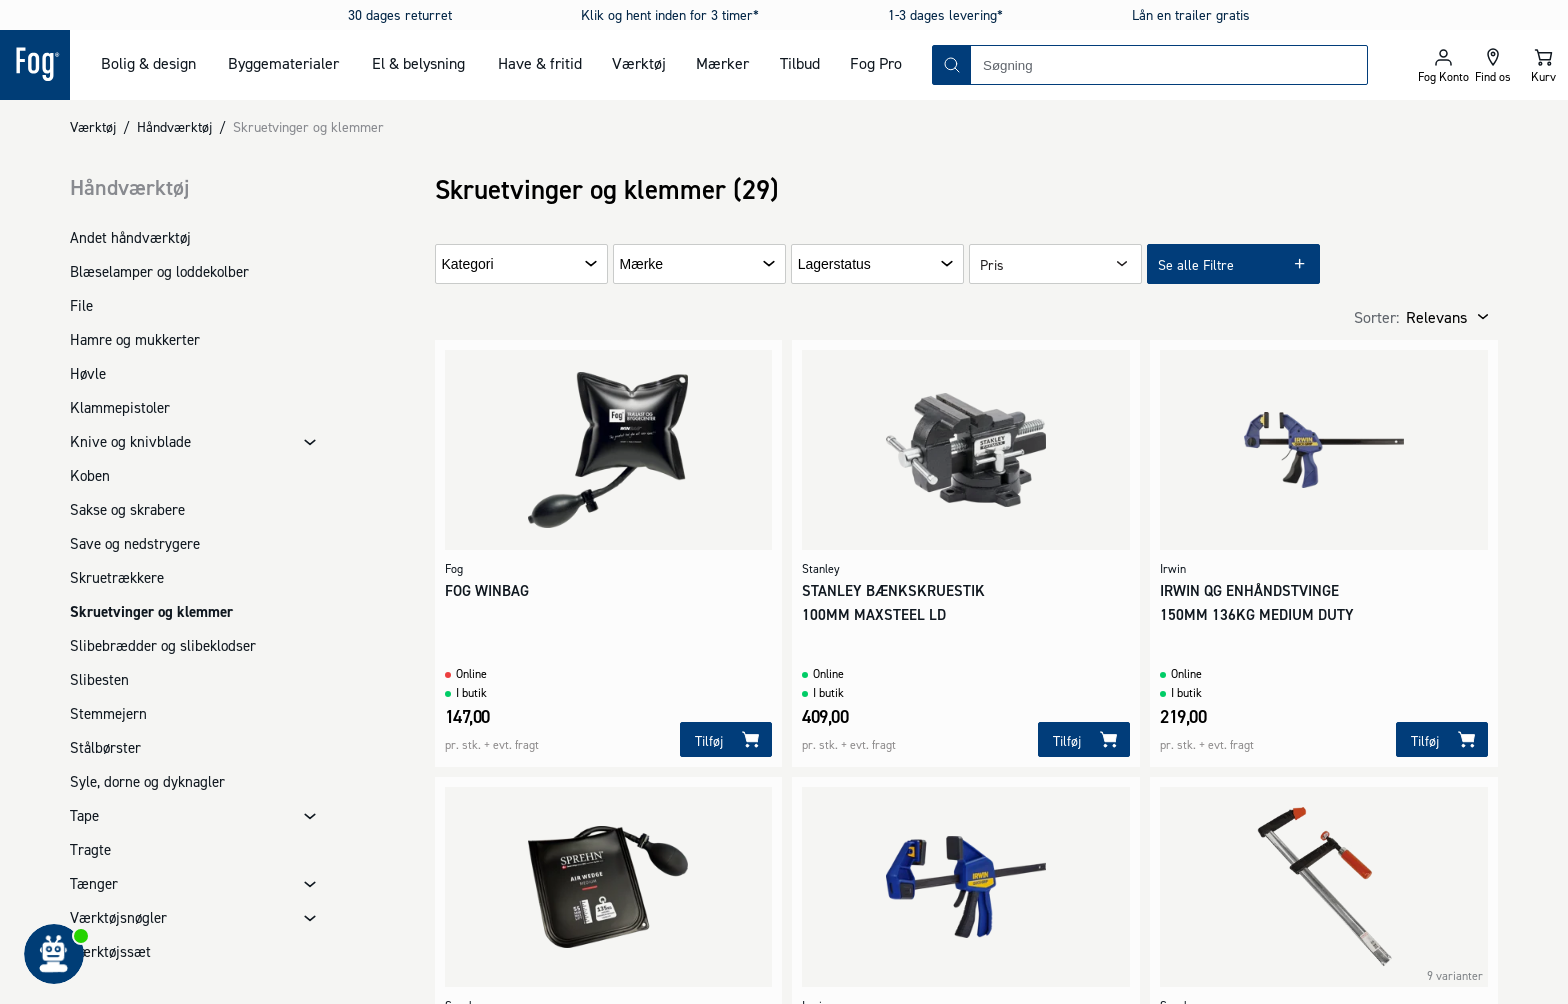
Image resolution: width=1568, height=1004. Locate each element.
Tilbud (800, 63)
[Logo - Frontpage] (35, 65)
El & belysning (418, 63)
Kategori (468, 264)
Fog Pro (876, 63)
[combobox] (1169, 65)
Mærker (722, 63)
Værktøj (639, 63)
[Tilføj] (726, 739)
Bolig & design (148, 63)
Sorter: (1376, 317)
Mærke (642, 264)
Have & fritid (540, 63)
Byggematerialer (283, 63)
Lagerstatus (834, 264)
